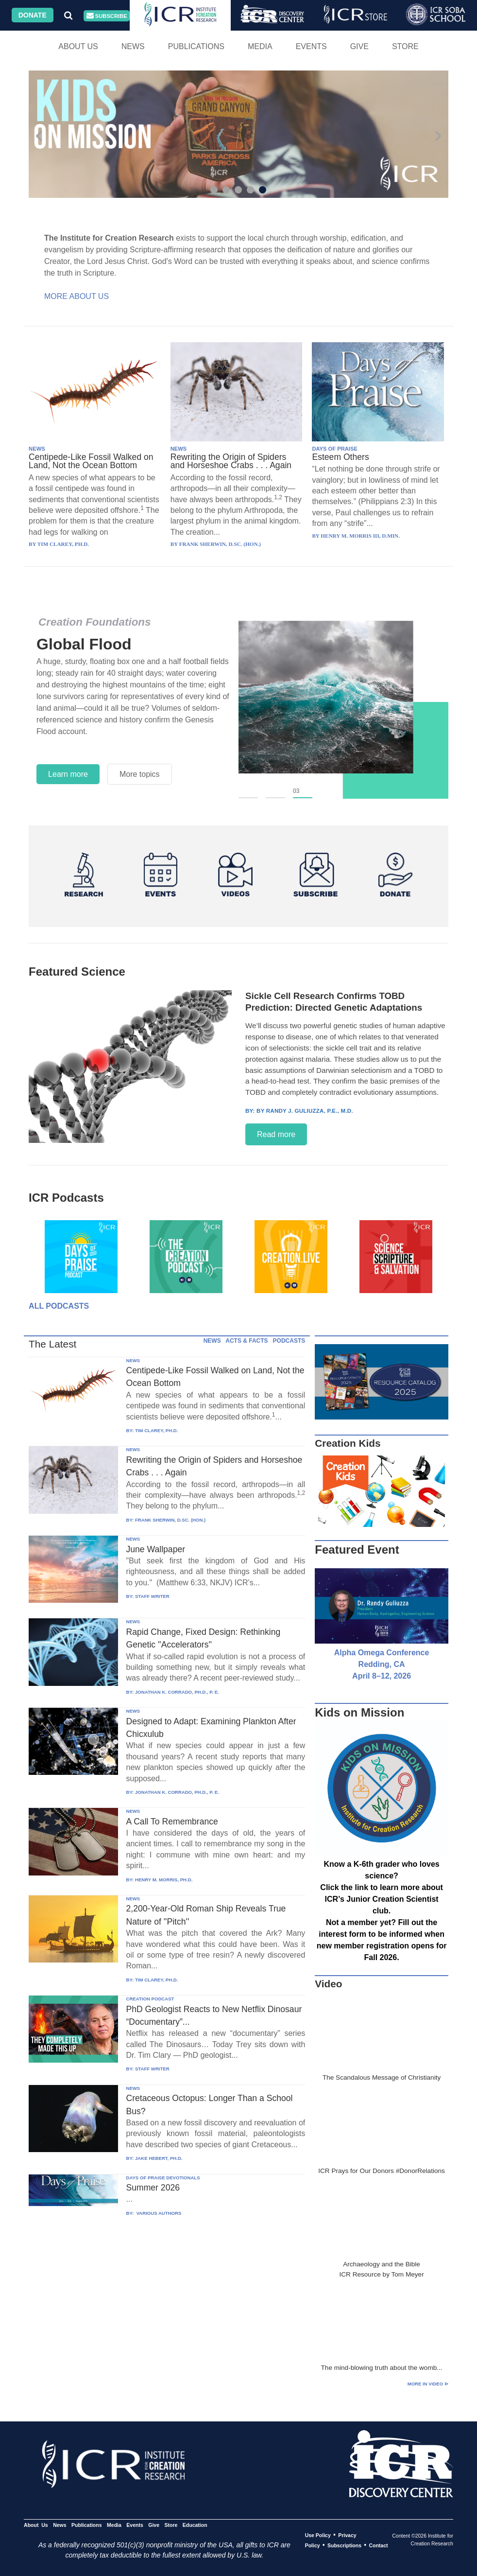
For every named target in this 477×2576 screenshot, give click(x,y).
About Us (78, 46)
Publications (196, 46)
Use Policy (318, 2535)
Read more (276, 1134)
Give (359, 46)
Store (405, 46)
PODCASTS (289, 1340)
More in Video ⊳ (428, 2383)
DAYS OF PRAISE (334, 449)
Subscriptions (344, 2545)
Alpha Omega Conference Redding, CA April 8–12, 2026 (381, 1664)
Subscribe (106, 15)
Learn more (68, 774)
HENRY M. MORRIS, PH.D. (163, 1879)
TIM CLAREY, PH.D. (156, 1430)
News (133, 46)
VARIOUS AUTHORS (158, 2213)
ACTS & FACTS (246, 1340)
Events (311, 46)
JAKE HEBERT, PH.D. (159, 2158)
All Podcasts (59, 1306)
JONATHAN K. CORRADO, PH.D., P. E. (177, 1692)
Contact (378, 2545)
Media (260, 46)
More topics (139, 774)
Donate (32, 15)
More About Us (76, 296)
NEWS (37, 449)
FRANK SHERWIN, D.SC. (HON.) (170, 1520)
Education (195, 2525)
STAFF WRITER (152, 1596)
